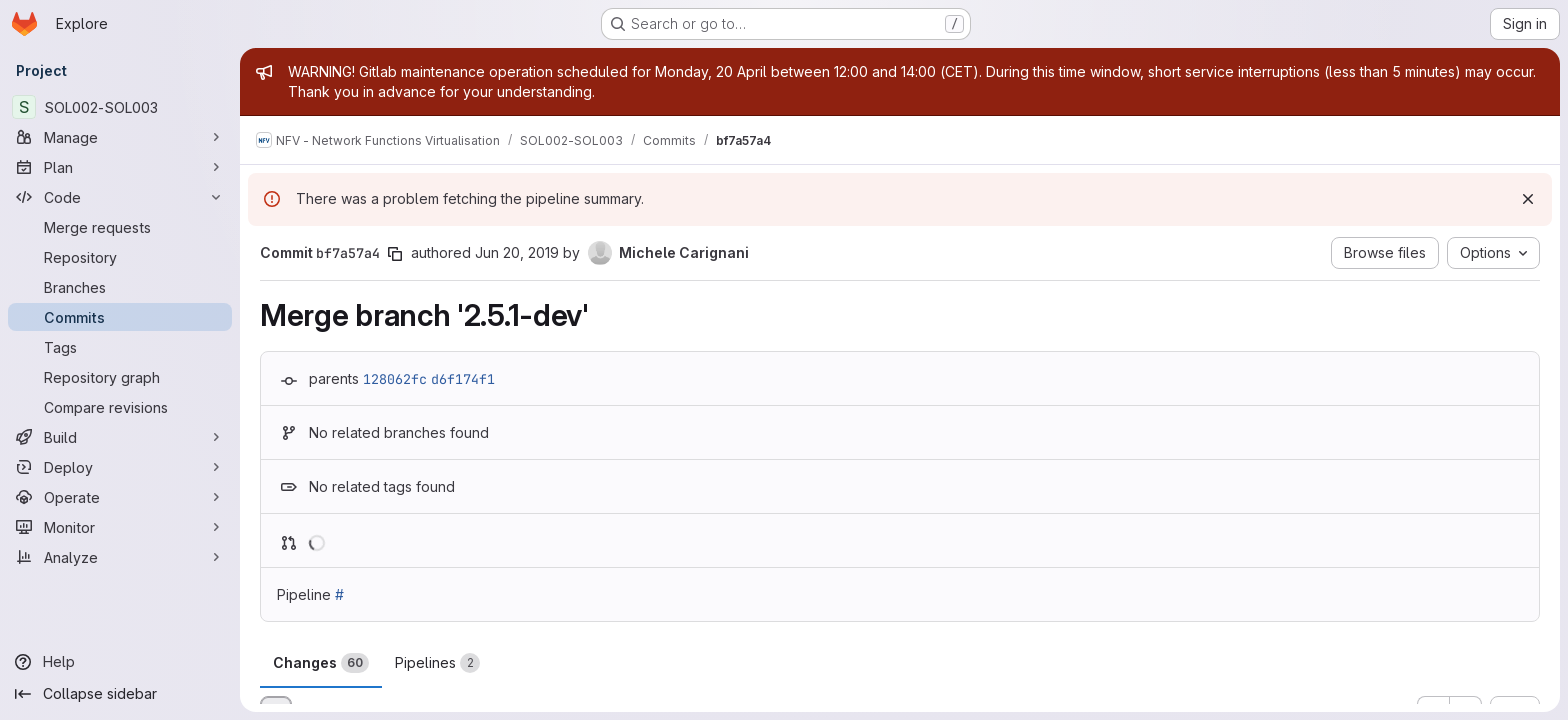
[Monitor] (120, 527)
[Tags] (120, 347)
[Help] (120, 662)
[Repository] (120, 257)
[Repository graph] (120, 377)
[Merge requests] (120, 227)
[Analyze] (120, 557)
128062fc (395, 379)
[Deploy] (120, 467)
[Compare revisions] (120, 407)
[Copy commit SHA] (395, 254)
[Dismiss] (1528, 199)
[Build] (120, 437)
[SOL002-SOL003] (120, 107)
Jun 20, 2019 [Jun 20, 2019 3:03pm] (517, 252)
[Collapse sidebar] (120, 694)
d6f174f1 (463, 379)
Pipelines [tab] (437, 663)
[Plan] (120, 167)
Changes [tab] (321, 663)
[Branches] (120, 287)
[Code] (120, 197)
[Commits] (120, 317)
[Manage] (120, 137)
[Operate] (120, 497)
